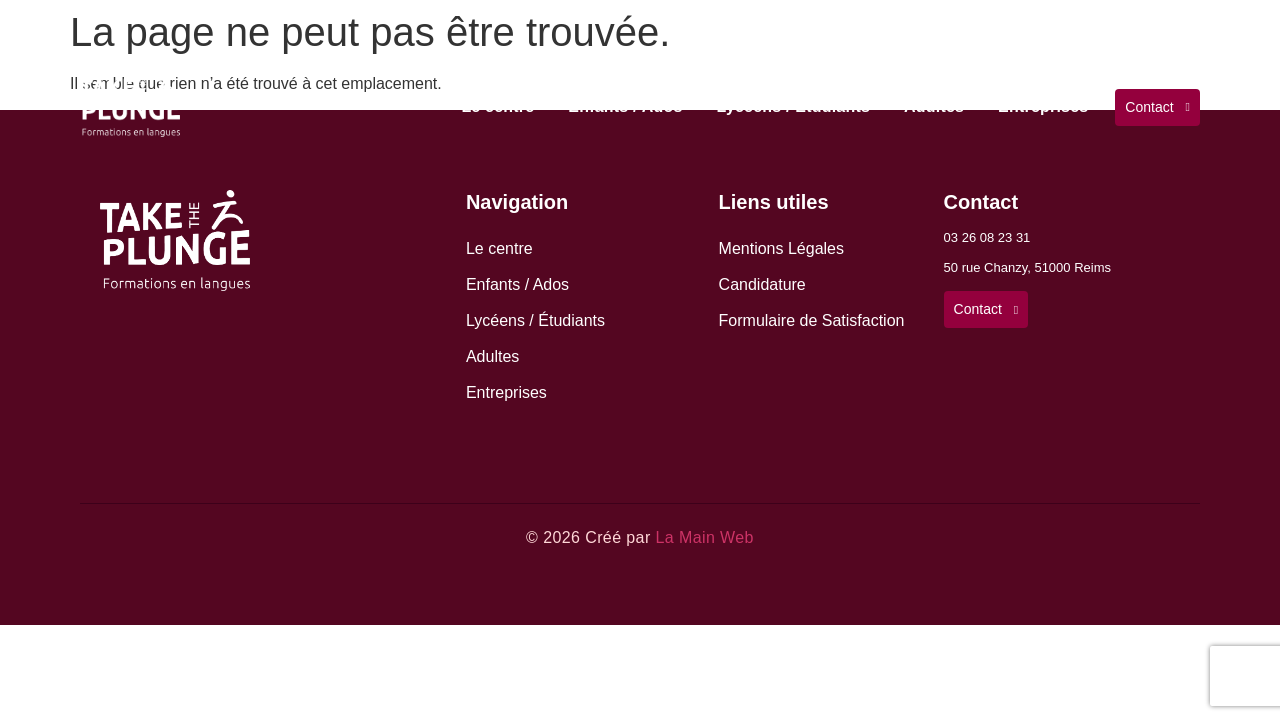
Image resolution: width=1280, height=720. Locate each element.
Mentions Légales (781, 248)
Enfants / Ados (625, 106)
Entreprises (1043, 106)
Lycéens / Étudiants (793, 106)
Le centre (497, 106)
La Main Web (704, 537)
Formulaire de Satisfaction (812, 320)
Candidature (762, 284)
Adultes (934, 106)
